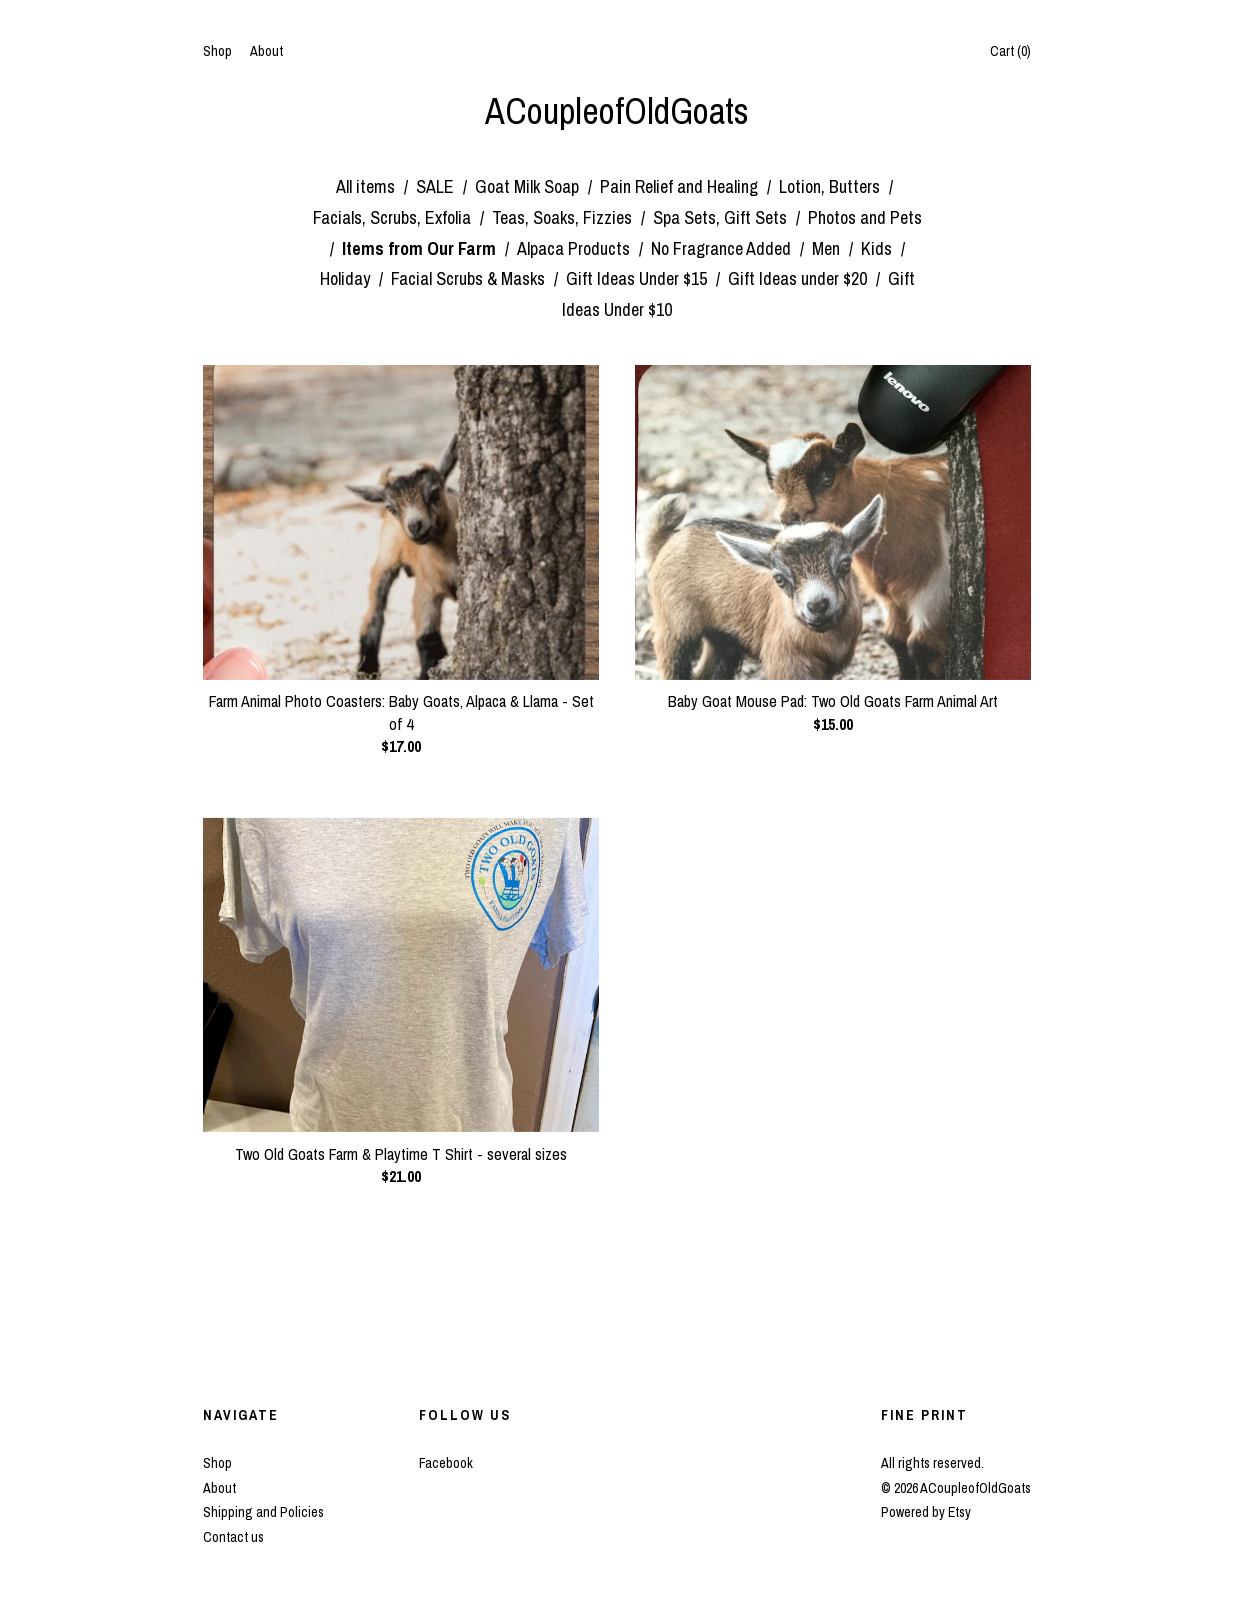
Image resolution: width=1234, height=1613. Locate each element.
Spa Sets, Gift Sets (722, 217)
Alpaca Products (575, 248)
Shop (217, 51)
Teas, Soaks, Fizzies (564, 217)
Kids (878, 248)
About (266, 51)
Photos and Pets (865, 217)
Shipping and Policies (263, 1512)
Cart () (1010, 51)
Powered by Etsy (926, 1512)
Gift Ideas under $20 (799, 278)
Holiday (347, 278)
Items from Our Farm (421, 248)
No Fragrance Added (723, 248)
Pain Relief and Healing (681, 186)
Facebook (446, 1463)
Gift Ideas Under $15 (638, 278)
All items (367, 186)
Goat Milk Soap (529, 186)
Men (828, 248)
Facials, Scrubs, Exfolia (394, 217)
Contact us (233, 1537)
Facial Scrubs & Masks (470, 278)
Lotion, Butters (831, 186)
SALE (437, 186)
